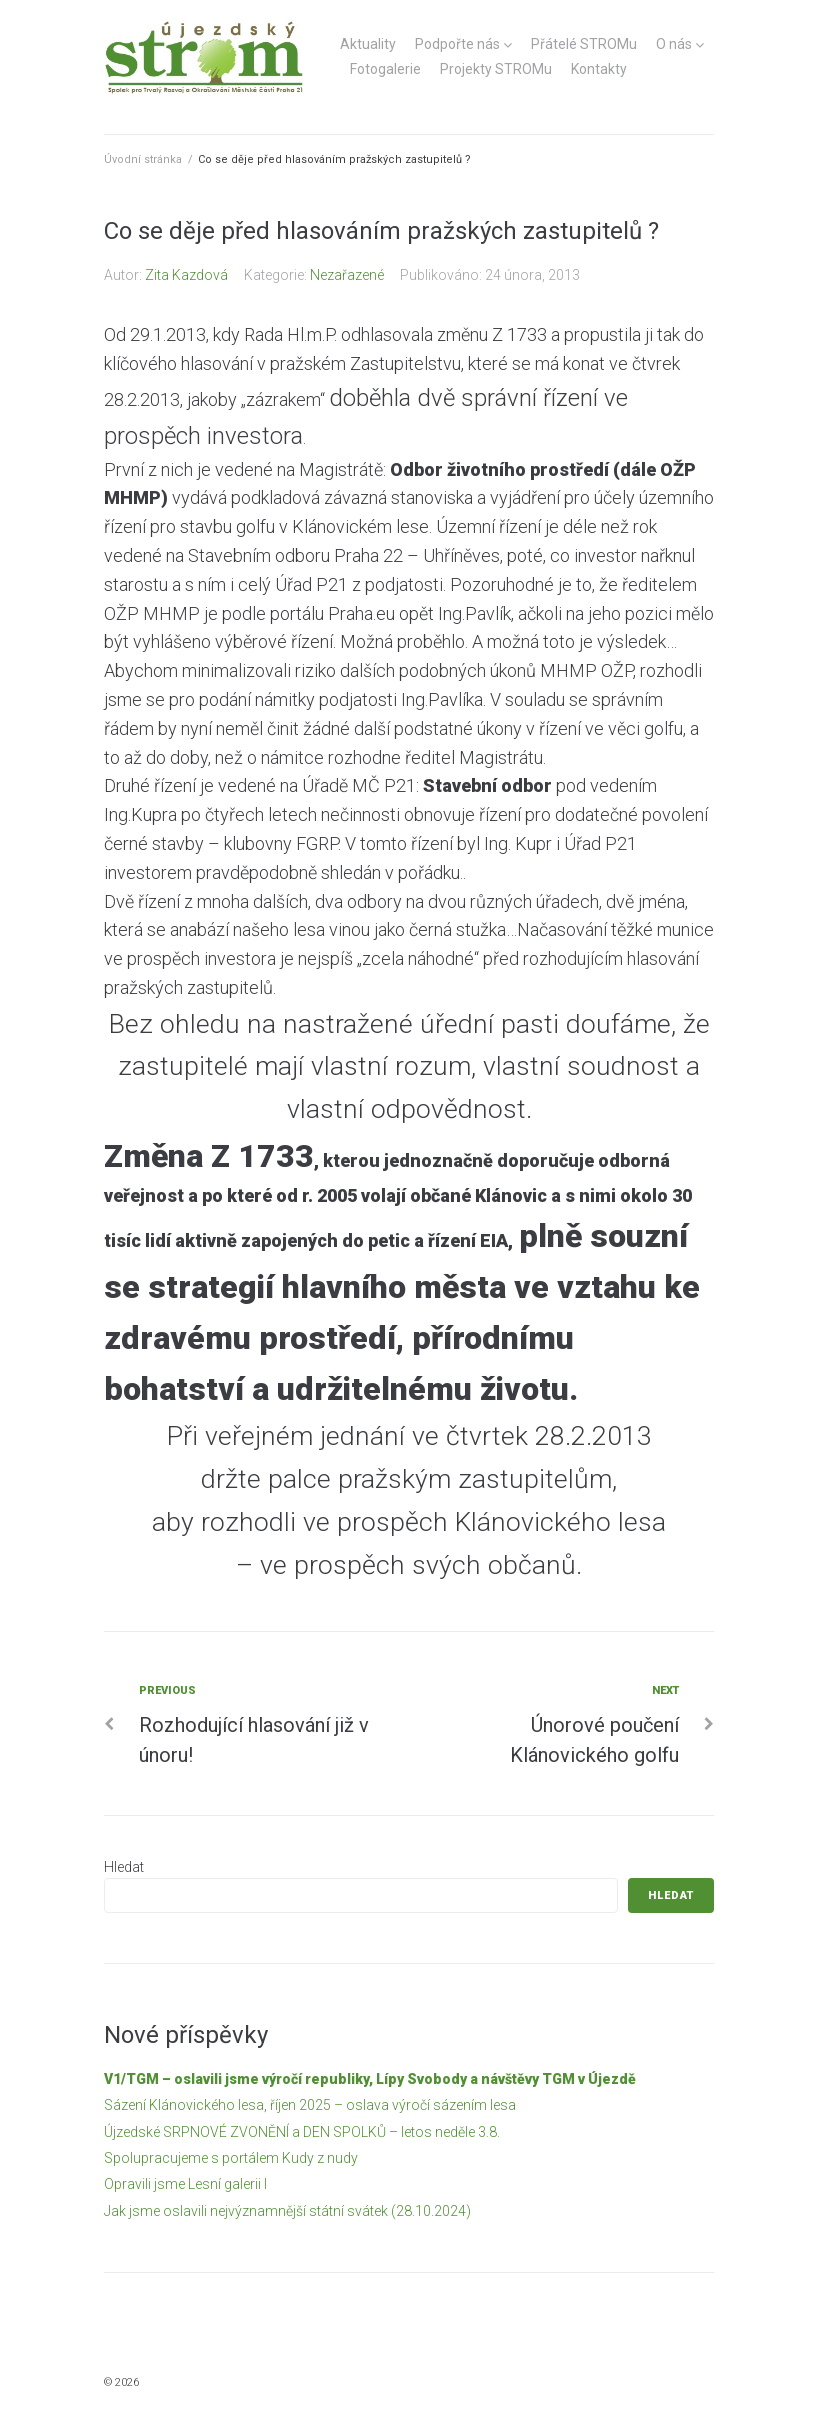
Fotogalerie (385, 69)
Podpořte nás (457, 44)
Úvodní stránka (143, 159)
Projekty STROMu (496, 69)
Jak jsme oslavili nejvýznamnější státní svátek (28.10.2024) (287, 2211)
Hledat (124, 1867)
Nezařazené (347, 275)
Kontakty (599, 69)
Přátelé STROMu (584, 44)
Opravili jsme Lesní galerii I (185, 2184)
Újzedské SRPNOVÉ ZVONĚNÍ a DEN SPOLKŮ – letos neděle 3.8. (302, 2132)
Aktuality (368, 44)
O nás (674, 44)
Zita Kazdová (186, 275)
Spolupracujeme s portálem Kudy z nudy (231, 2158)
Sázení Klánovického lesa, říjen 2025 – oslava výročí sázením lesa (310, 2105)
